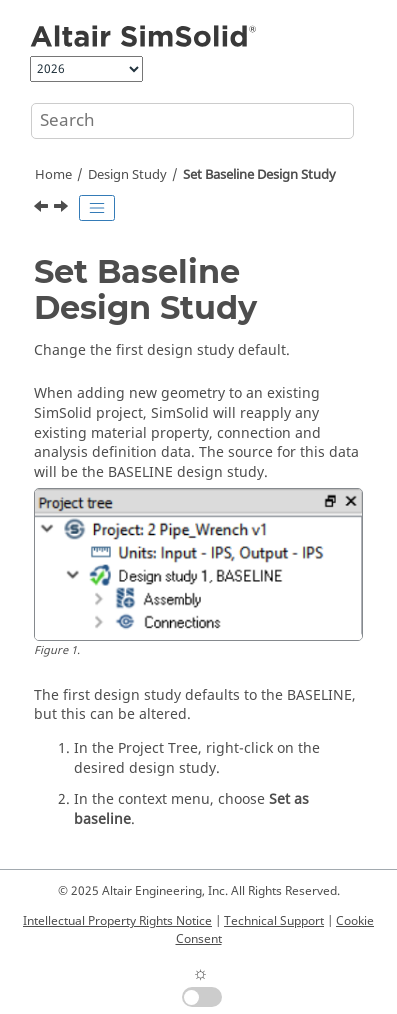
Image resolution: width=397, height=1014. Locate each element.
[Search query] (192, 121)
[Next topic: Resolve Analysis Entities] (63, 209)
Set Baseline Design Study (259, 175)
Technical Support (274, 921)
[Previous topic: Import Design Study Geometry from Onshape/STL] (43, 209)
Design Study (127, 175)
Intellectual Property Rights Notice (117, 921)
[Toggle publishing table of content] (97, 208)
